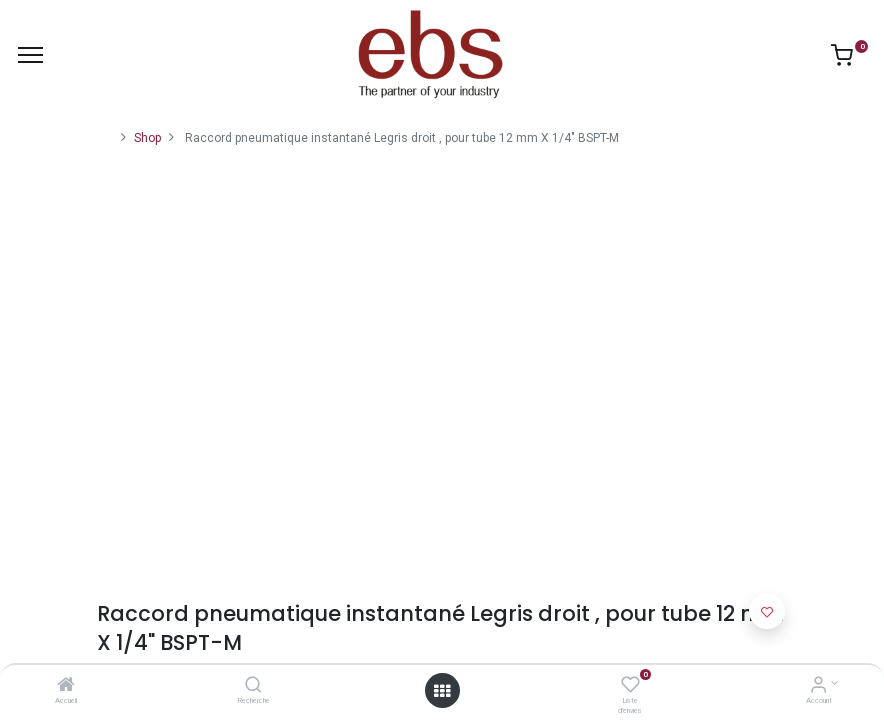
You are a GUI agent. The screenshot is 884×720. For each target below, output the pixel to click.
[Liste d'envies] (630, 687)
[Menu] (30, 55)
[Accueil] (66, 687)
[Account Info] (818, 687)
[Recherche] (253, 687)
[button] (767, 611)
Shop (147, 138)
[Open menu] (442, 691)
